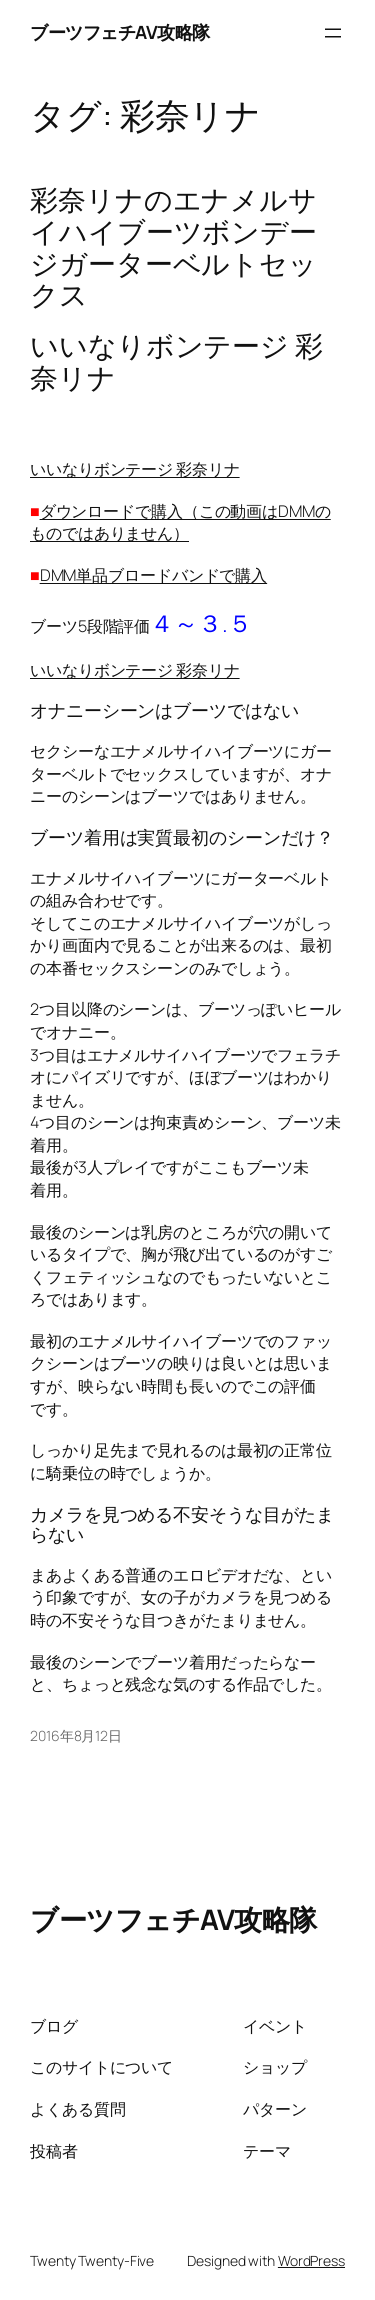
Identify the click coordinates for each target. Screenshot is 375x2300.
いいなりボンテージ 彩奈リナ (135, 469)
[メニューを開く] (333, 33)
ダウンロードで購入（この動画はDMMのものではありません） (180, 522)
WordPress (311, 2260)
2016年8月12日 (76, 1735)
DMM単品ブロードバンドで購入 (154, 575)
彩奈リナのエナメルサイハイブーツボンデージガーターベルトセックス (173, 247)
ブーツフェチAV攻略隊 (120, 32)
